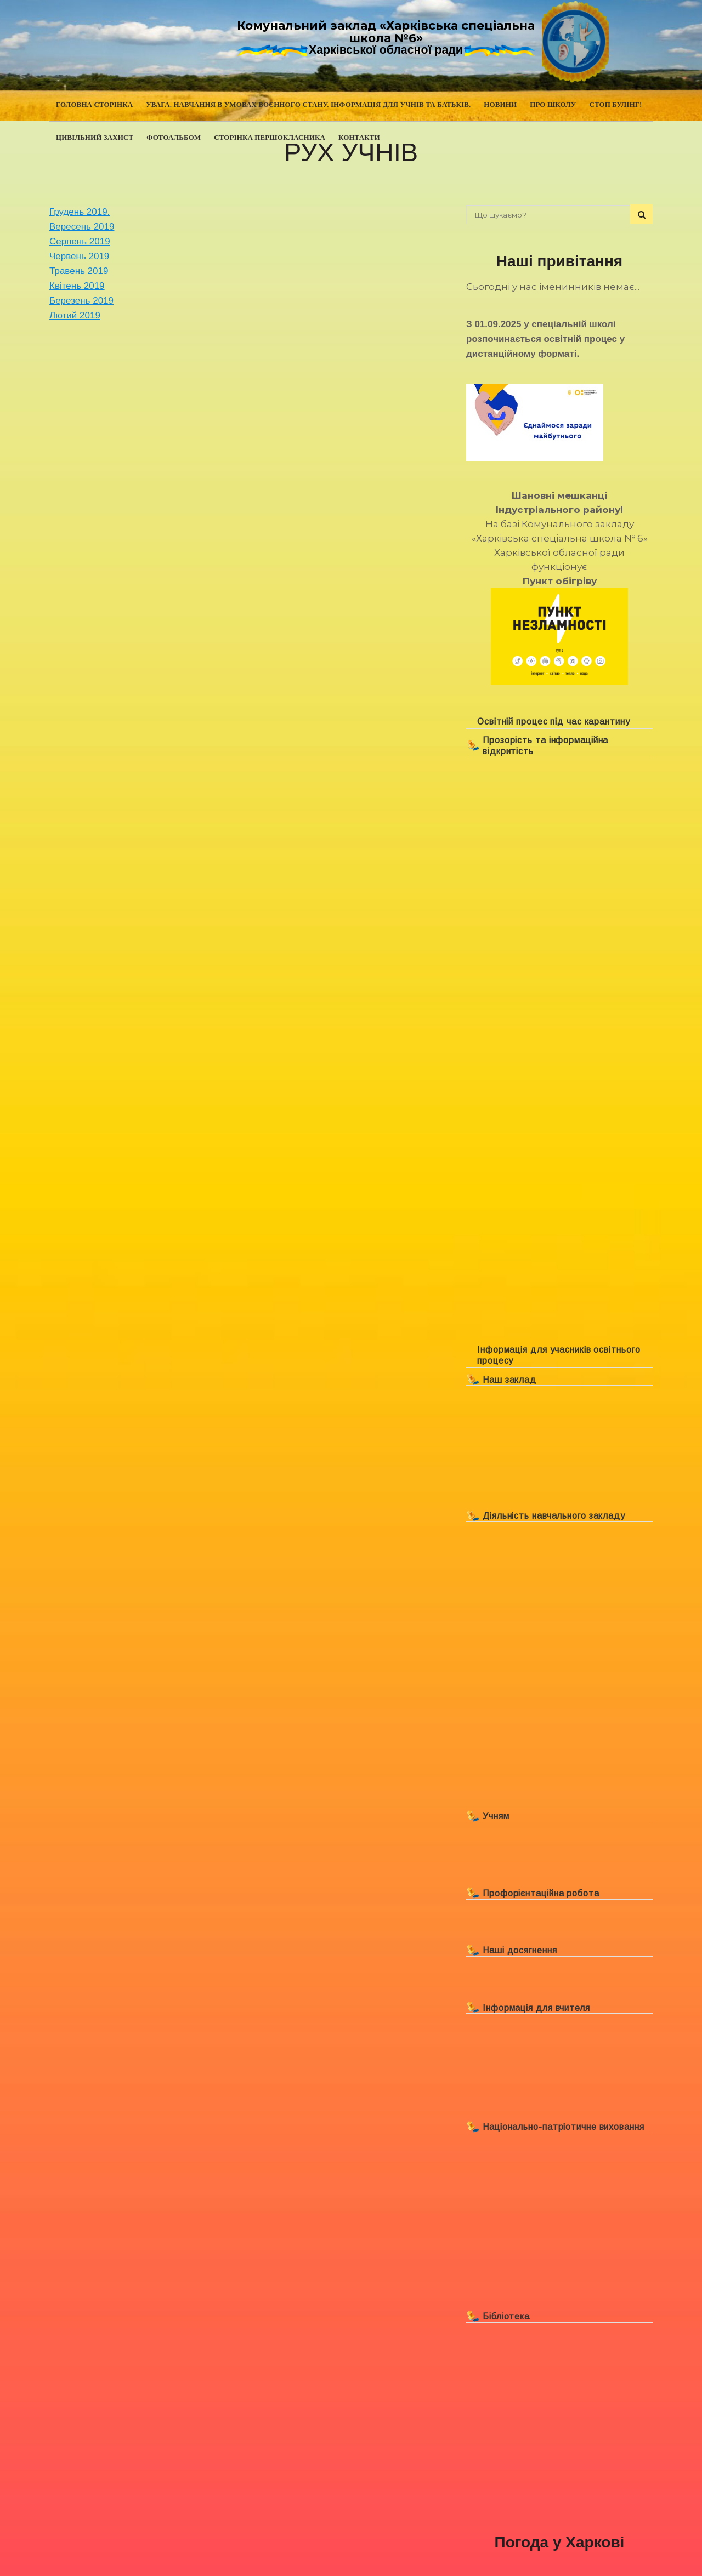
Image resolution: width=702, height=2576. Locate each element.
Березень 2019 (81, 300)
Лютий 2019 (74, 315)
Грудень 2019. (79, 212)
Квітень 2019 (77, 286)
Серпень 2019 (79, 241)
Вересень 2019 (81, 226)
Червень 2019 (79, 256)
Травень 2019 (78, 271)
